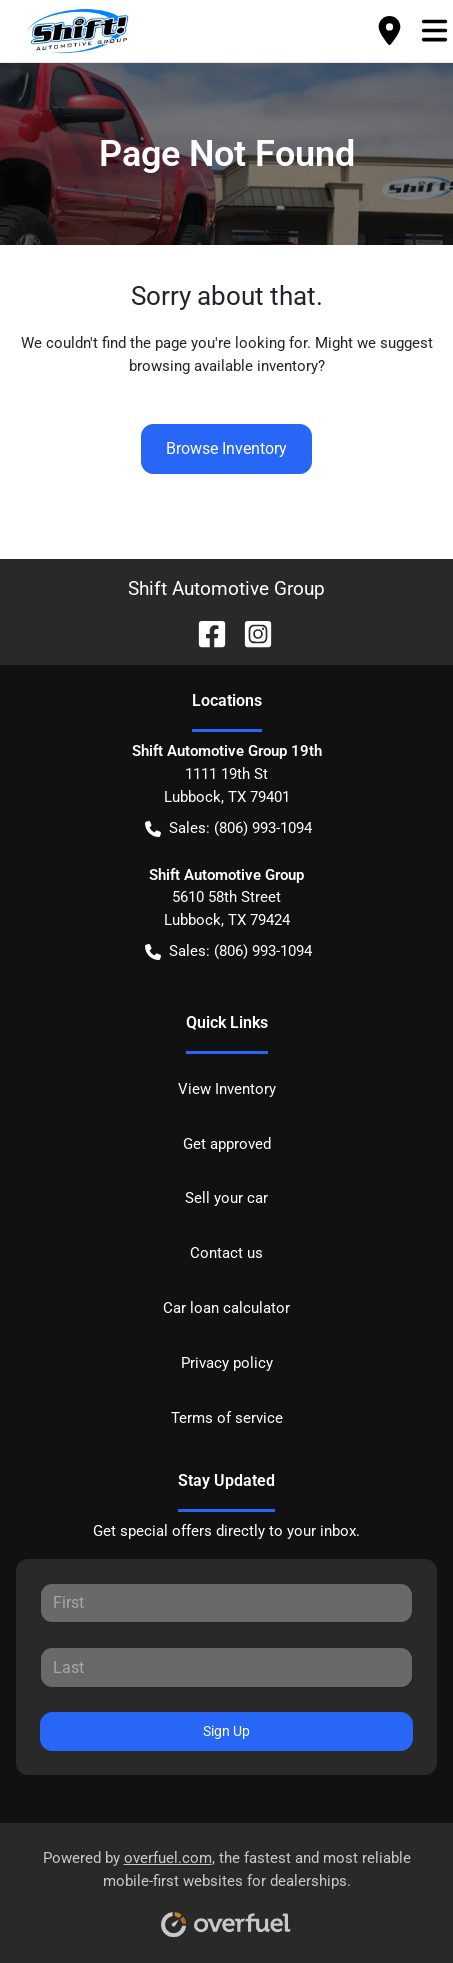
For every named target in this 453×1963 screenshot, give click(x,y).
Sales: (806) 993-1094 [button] (228, 828)
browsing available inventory (223, 366)
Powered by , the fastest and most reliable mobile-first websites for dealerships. (227, 1886)
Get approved (227, 1144)
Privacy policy (227, 1363)
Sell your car (226, 1198)
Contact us (226, 1253)
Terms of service (227, 1418)
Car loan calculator (226, 1308)
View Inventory (227, 1089)
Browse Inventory (226, 448)
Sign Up (226, 1731)
